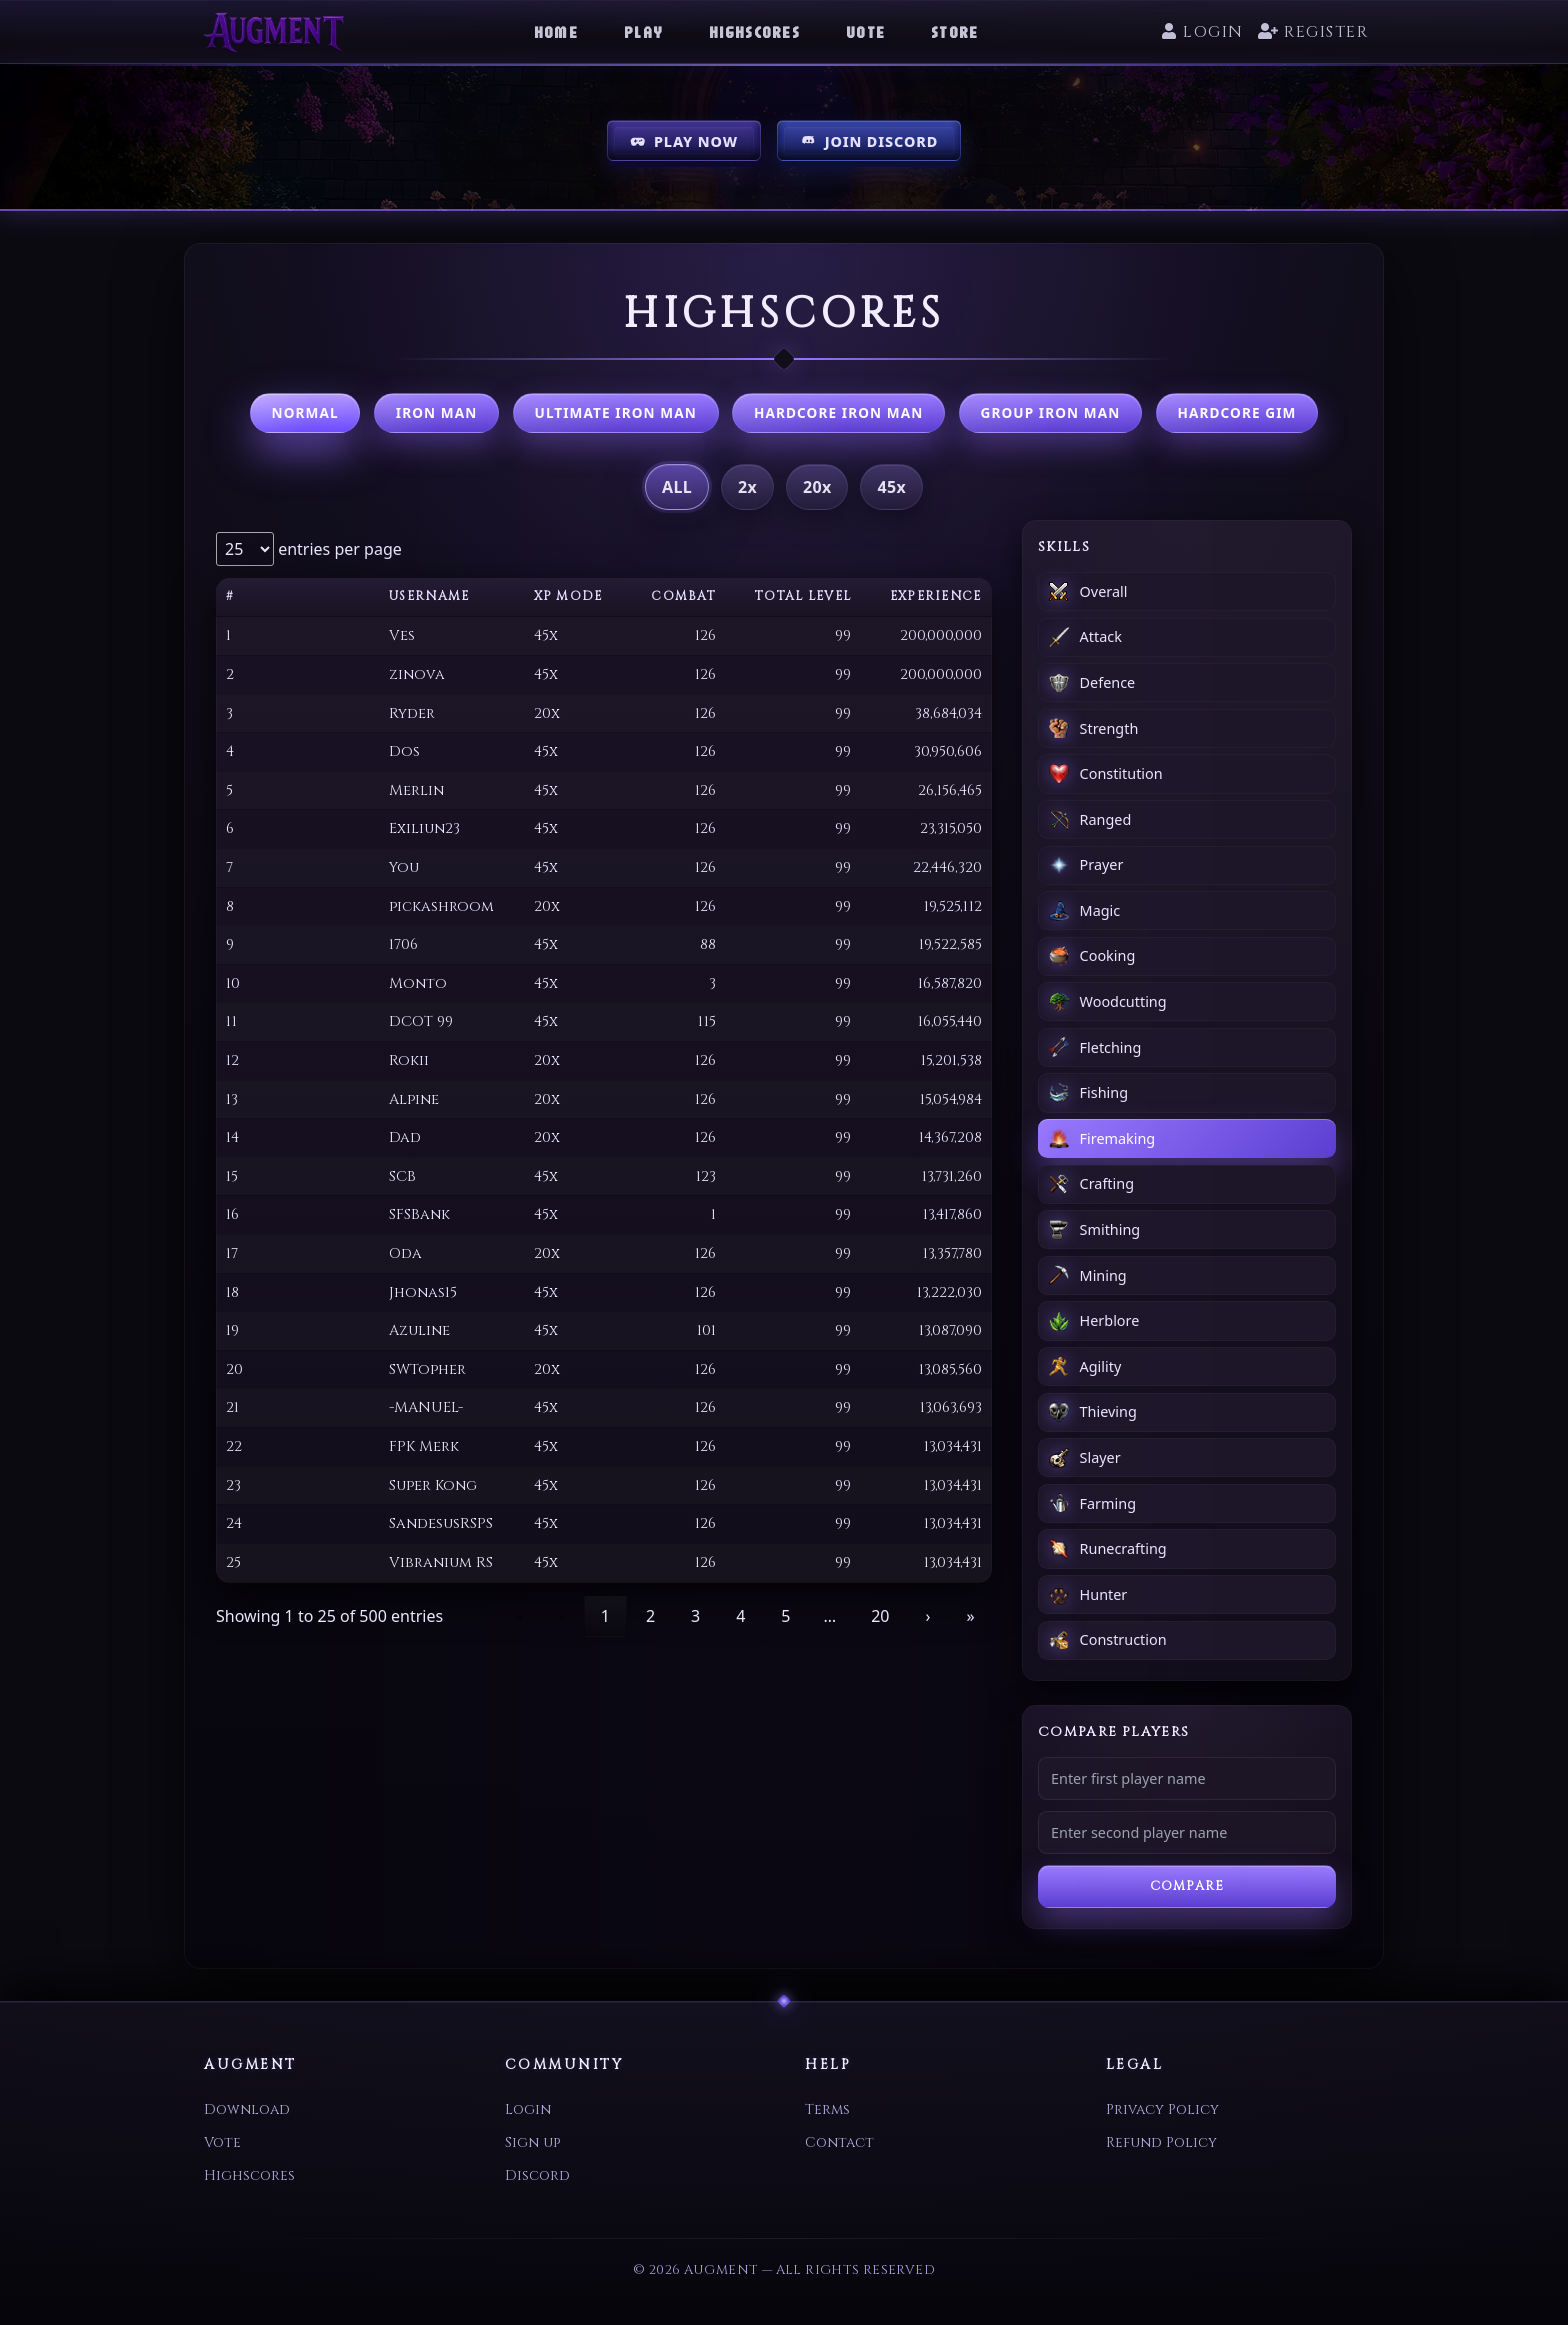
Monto (418, 983)
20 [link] (880, 1616)
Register (1313, 32)
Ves (402, 635)
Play (643, 32)
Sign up (532, 2142)
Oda (405, 1253)
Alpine (414, 1099)
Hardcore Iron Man (838, 412)
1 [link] (605, 1616)
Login (1202, 32)
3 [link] (695, 1616)
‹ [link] (562, 1616)
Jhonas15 (423, 1292)
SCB (402, 1176)
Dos (404, 751)
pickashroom (441, 906)
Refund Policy (1161, 2142)
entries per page (338, 549)
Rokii (409, 1060)
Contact (839, 2142)
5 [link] (785, 1616)
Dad (405, 1137)
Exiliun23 (424, 828)
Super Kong (433, 1485)
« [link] (520, 1616)
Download (247, 2109)
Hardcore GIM (1237, 412)
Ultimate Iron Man (616, 412)
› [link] (927, 1616)
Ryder (412, 713)
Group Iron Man (1050, 412)
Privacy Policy (1162, 2109)
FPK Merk (424, 1446)
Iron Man (437, 412)
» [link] (970, 1616)
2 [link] (650, 1616)
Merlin (416, 790)
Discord (537, 2175)
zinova (417, 674)
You (404, 867)
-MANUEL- (426, 1407)
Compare (1186, 1886)
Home (556, 32)
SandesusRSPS (441, 1523)
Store (954, 32)
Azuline (419, 1330)
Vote (865, 32)
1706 (403, 944)
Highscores (754, 32)
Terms (827, 2109)
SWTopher (427, 1369)
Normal (305, 412)
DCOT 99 (421, 1021)
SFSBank (419, 1214)
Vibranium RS (441, 1562)
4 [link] (740, 1616)
